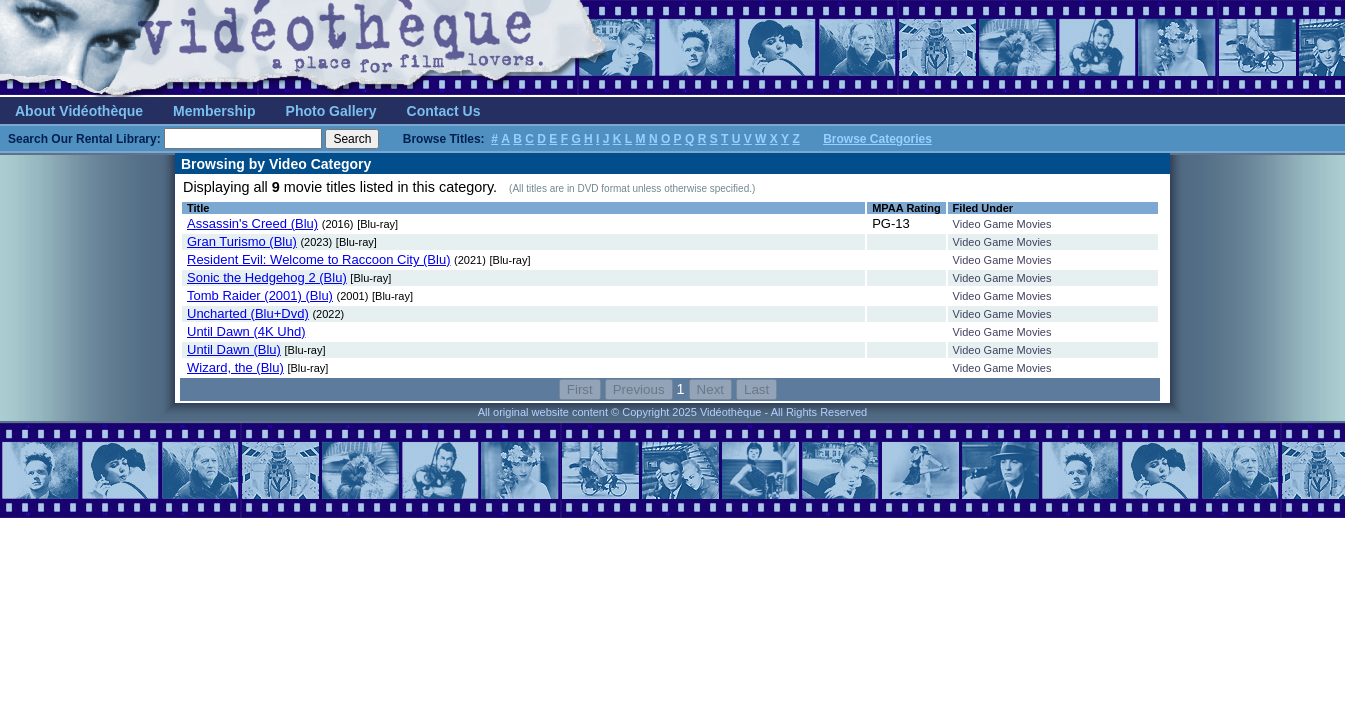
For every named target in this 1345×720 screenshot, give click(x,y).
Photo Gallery (331, 111)
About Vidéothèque (79, 111)
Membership (214, 111)
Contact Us (444, 111)
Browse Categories (877, 139)
